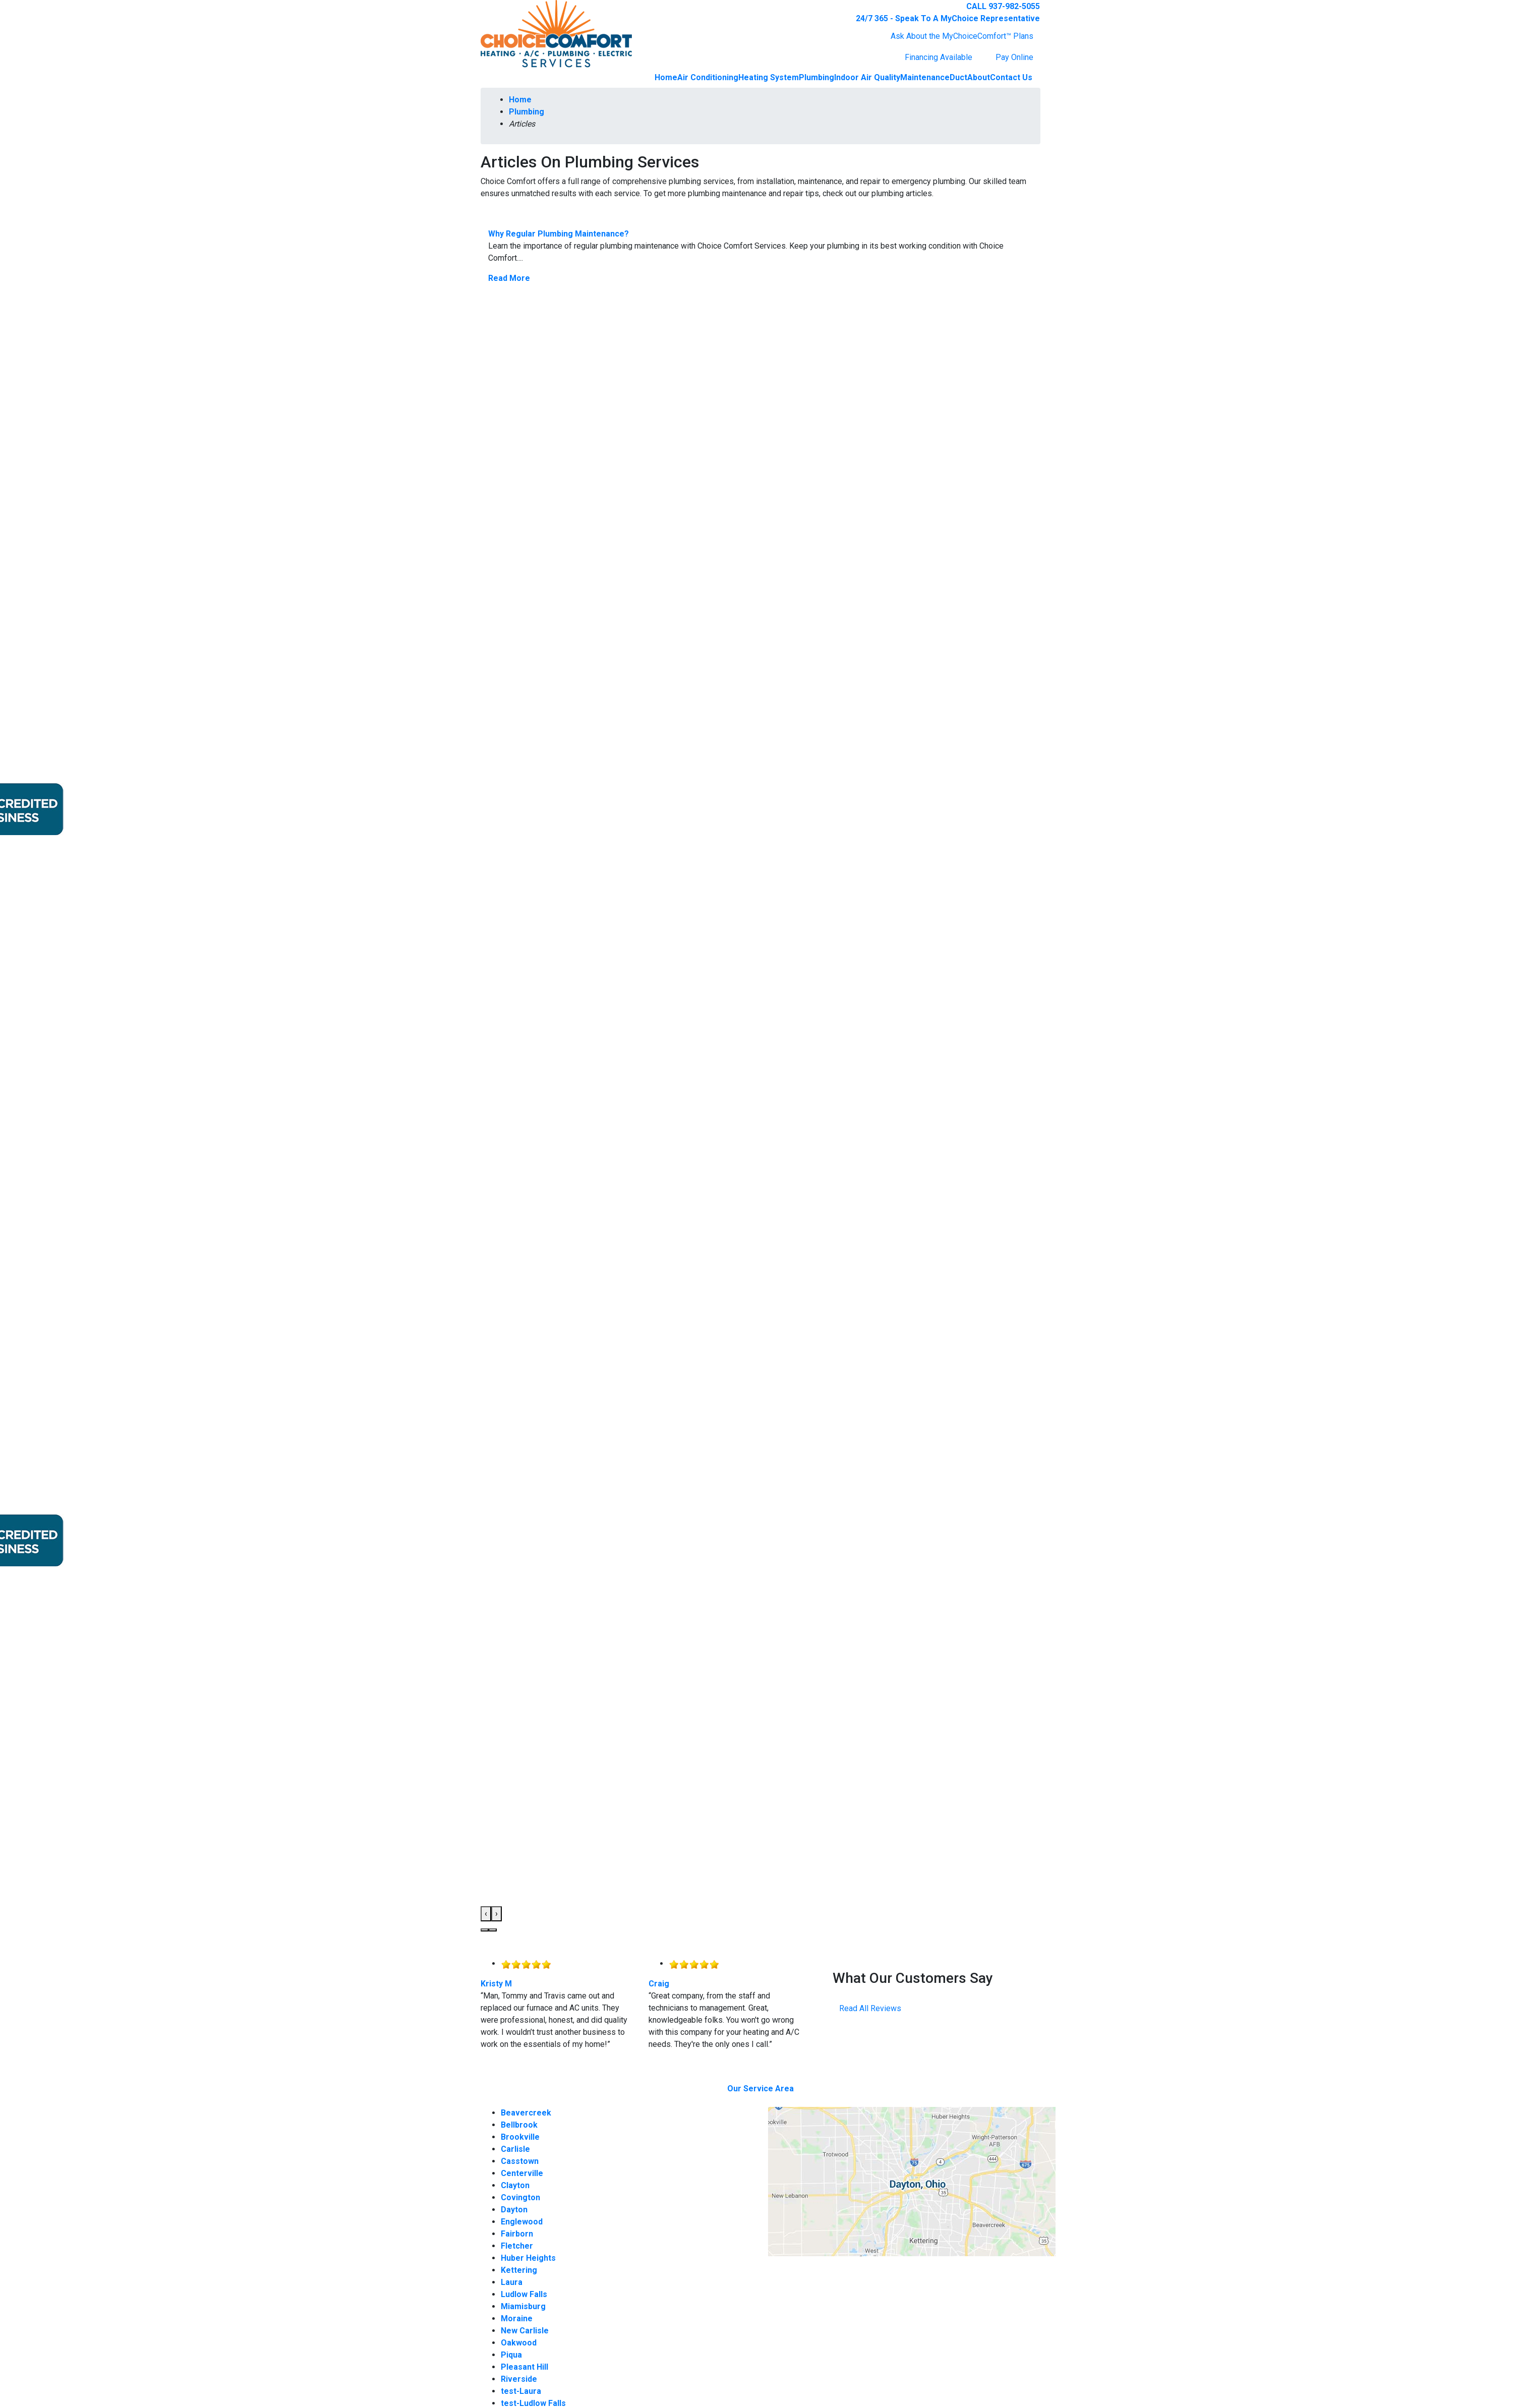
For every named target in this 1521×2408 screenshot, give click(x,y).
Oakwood (519, 2342)
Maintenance (925, 77)
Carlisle (515, 2149)
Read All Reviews (870, 2008)
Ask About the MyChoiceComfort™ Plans (962, 36)
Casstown (520, 2161)
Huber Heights (528, 2258)
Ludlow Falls (524, 2294)
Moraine (517, 2318)
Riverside (519, 2379)
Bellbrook (519, 2125)
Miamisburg (523, 2306)
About (978, 77)
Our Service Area (760, 2088)
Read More (509, 278)
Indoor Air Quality (867, 77)
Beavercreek (526, 2113)
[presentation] (486, 1913)
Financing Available (938, 57)
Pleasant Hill (524, 2367)
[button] (485, 1929)
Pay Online (1014, 57)
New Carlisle (525, 2330)
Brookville (520, 2137)
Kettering (519, 2270)
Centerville (522, 2173)
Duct (958, 77)
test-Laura (521, 2391)
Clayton (515, 2185)
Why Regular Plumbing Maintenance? (558, 234)
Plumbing (816, 77)
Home (666, 77)
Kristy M (496, 1983)
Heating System (768, 77)
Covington (520, 2197)
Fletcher (517, 2246)
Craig (659, 1983)
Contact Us (1011, 77)
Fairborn (517, 2234)
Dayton (514, 2209)
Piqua (511, 2355)
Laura (511, 2282)
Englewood (522, 2221)
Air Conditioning (707, 77)
